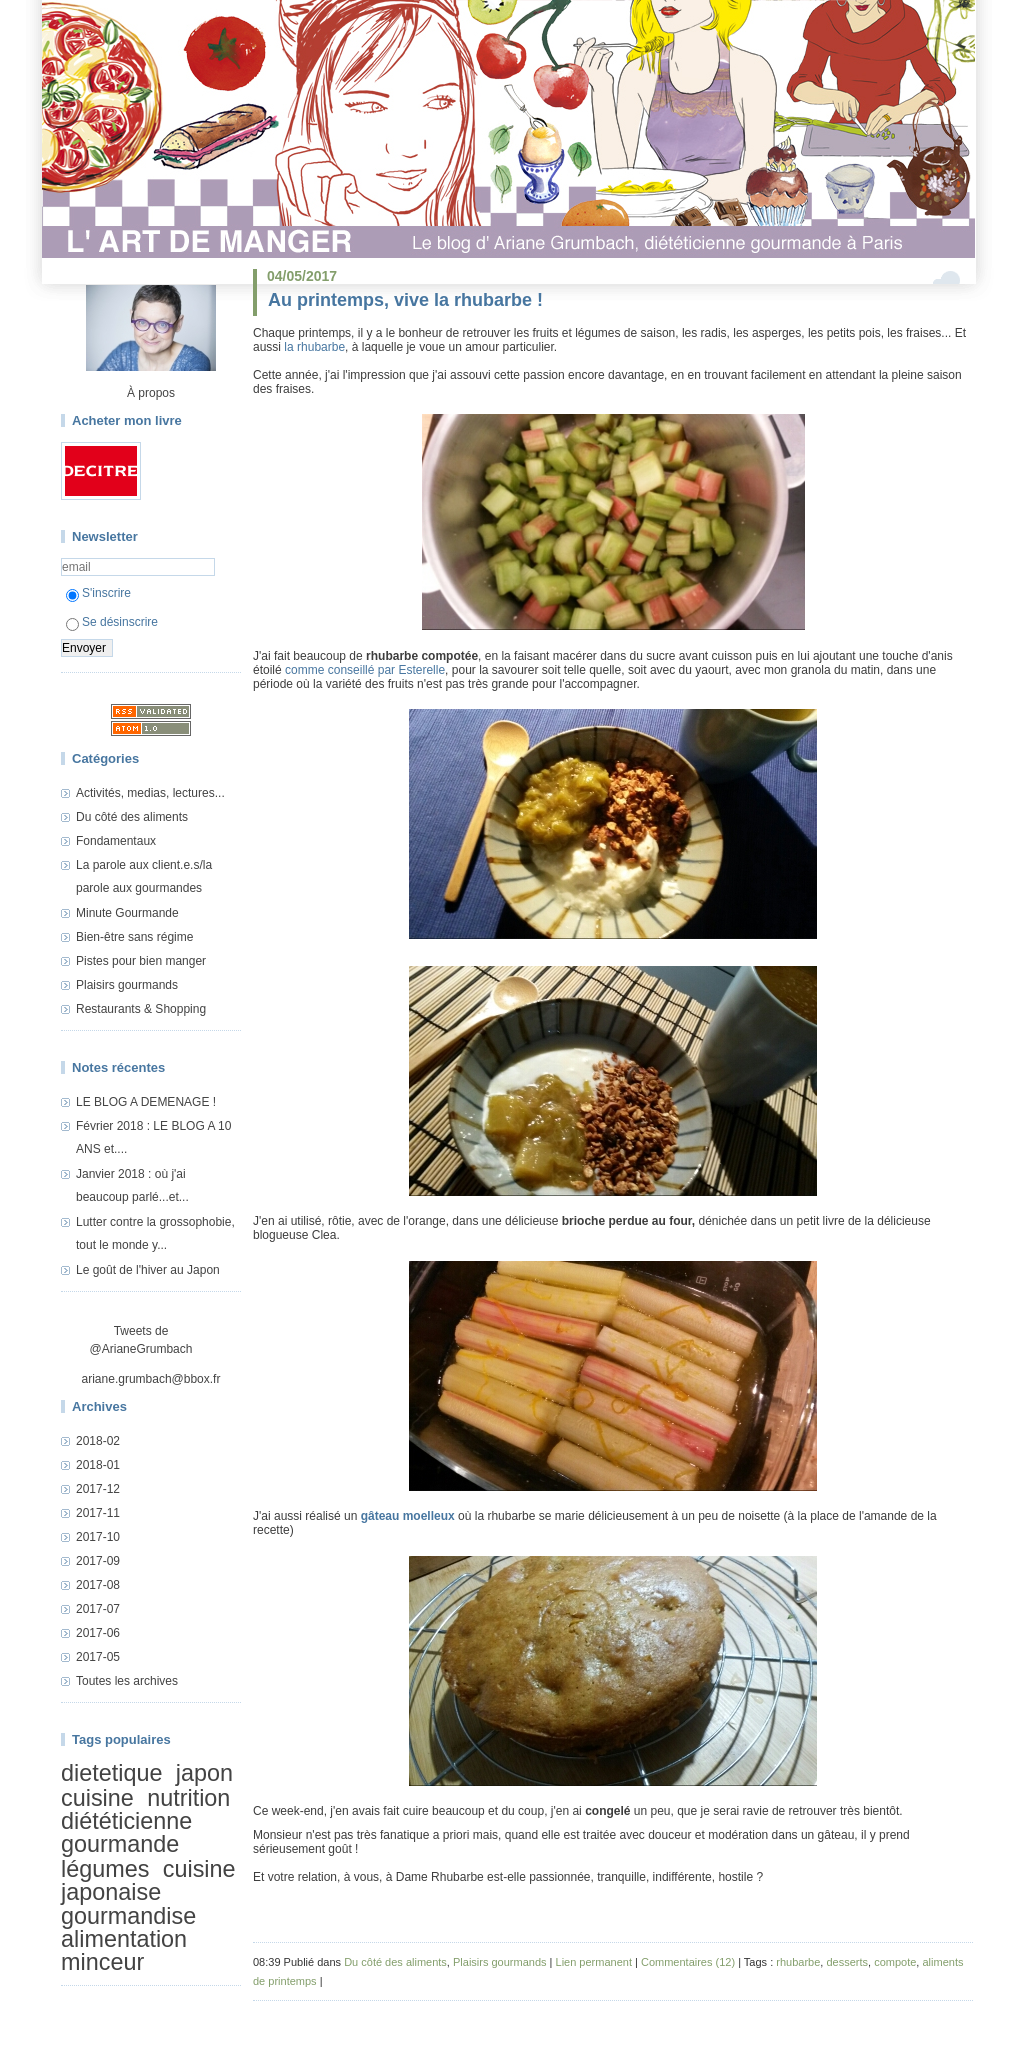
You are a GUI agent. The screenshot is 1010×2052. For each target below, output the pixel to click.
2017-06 (98, 1633)
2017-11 (98, 1513)
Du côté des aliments (132, 817)
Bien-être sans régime (134, 937)
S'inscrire (98, 593)
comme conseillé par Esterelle (365, 670)
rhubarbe (798, 1962)
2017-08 (98, 1585)
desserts (847, 1962)
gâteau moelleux (408, 1516)
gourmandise (128, 1916)
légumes (105, 1869)
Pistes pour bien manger (141, 961)
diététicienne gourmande (126, 1832)
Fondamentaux (116, 841)
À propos (151, 393)
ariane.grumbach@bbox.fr (151, 1379)
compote (895, 1962)
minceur (102, 1963)
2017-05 (98, 1657)
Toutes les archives (127, 1681)
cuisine (97, 1798)
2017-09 (98, 1561)
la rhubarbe (314, 347)
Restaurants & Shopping (141, 1009)
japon (204, 1773)
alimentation (124, 1939)
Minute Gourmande (127, 913)
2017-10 (98, 1537)
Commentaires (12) (688, 1962)
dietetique (111, 1773)
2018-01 (98, 1465)
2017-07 (98, 1609)
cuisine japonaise (148, 1880)
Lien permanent (594, 1962)
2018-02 (98, 1441)
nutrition (188, 1798)
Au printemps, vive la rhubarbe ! (405, 300)
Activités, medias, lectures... (150, 793)
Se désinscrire (112, 622)
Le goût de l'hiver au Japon (148, 1270)
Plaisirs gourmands (127, 985)
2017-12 (98, 1489)
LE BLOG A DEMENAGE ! (146, 1102)
